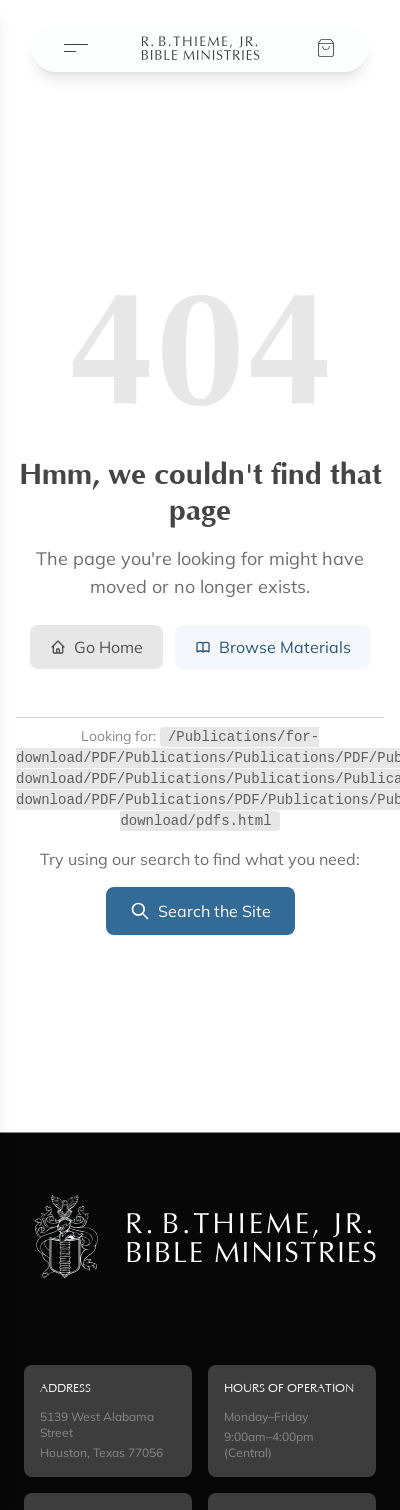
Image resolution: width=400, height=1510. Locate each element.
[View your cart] (326, 48)
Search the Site (200, 911)
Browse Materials (273, 647)
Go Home (96, 647)
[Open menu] (76, 48)
